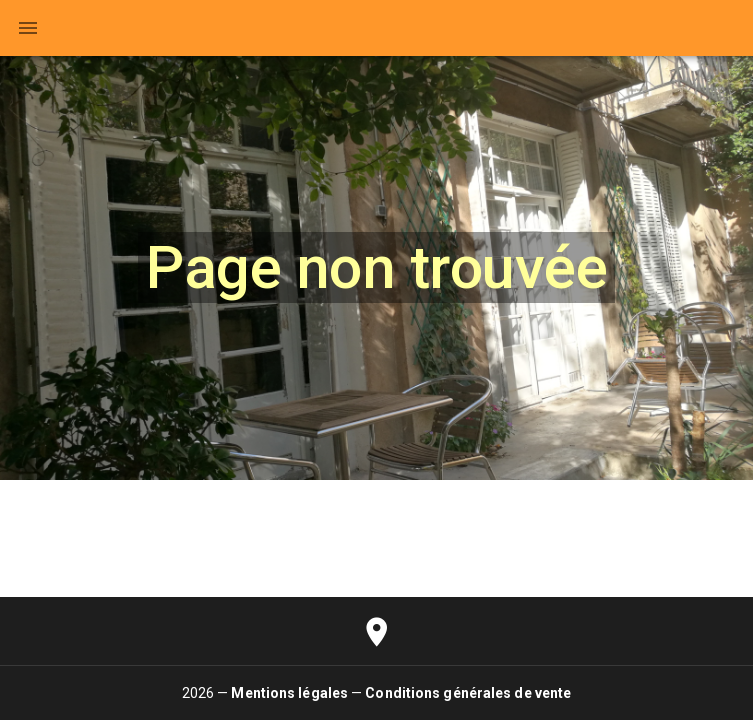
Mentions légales (289, 693)
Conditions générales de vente (468, 693)
